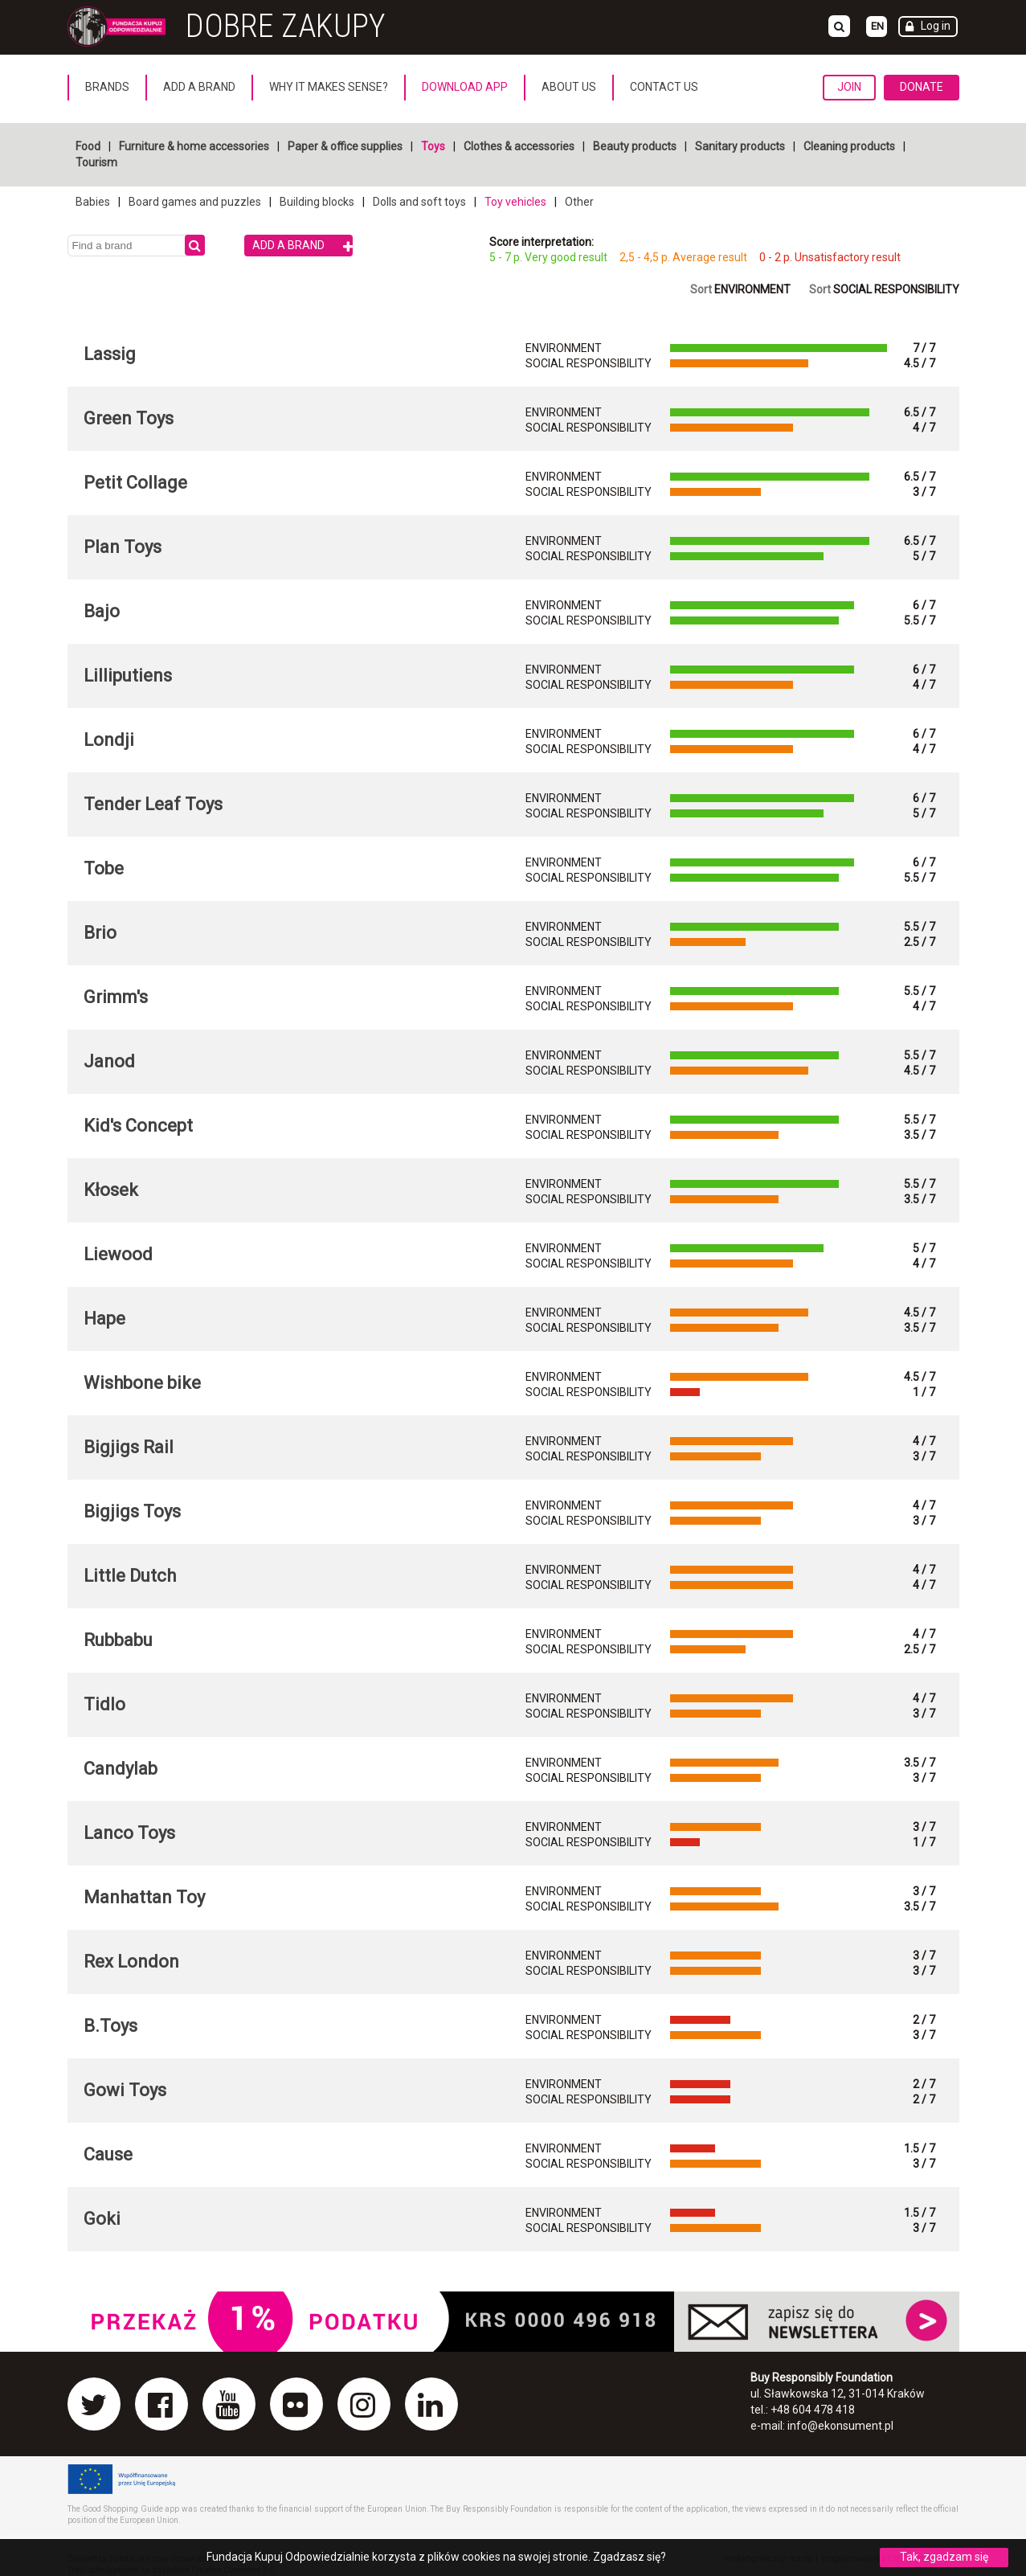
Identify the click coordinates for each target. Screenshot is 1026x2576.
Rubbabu (118, 1640)
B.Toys (110, 2026)
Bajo (102, 611)
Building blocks (317, 201)
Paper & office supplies (345, 146)
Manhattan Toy (144, 1897)
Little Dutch (130, 1576)
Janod (109, 1061)
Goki (102, 2219)
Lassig (110, 354)
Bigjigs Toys (132, 1511)
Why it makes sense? (328, 86)
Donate (921, 86)
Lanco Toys (129, 1833)
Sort (740, 289)
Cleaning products (849, 146)
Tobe (104, 868)
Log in (935, 25)
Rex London (131, 1961)
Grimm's (116, 997)
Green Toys (129, 418)
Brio (100, 933)
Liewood (118, 1254)
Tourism (96, 162)
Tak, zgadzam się (944, 2556)
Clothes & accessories (519, 146)
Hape (104, 1318)
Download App (465, 86)
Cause (108, 2154)
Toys (433, 146)
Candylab (120, 1769)
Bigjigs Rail (129, 1447)
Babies (93, 201)
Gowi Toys (125, 2090)
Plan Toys (122, 547)
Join (849, 86)
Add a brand (199, 86)
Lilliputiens (128, 676)
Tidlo (104, 1704)
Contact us (664, 86)
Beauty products (635, 146)
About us (569, 86)
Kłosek (111, 1190)
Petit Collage (135, 483)
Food (88, 146)
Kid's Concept (138, 1126)
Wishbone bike (142, 1383)
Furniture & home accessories (194, 146)
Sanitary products (740, 146)
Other (579, 201)
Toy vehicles (515, 201)
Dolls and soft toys (419, 201)
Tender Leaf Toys (153, 804)
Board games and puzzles (195, 201)
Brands (107, 86)
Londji (109, 740)
